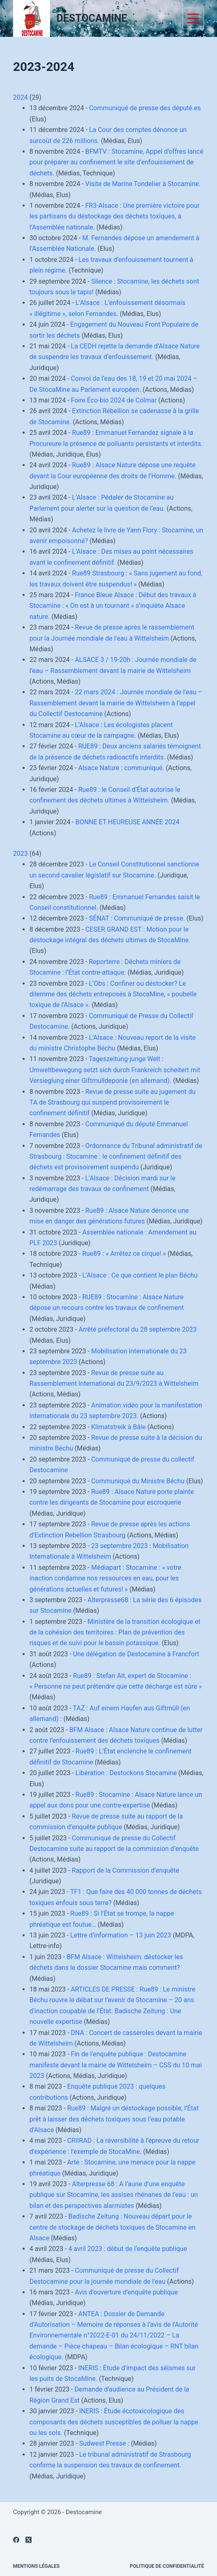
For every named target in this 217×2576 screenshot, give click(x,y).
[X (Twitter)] (28, 2540)
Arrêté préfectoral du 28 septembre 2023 (137, 1329)
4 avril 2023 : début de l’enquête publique (128, 2249)
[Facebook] (16, 2540)
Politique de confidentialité (167, 2566)
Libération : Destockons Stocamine (126, 1773)
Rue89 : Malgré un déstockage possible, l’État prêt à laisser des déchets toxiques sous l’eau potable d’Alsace (114, 2119)
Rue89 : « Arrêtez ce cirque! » (124, 1253)
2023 (20, 853)
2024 (20, 97)
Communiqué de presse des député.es (145, 108)
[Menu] (193, 18)
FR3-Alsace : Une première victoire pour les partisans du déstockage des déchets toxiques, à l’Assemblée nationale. (115, 216)
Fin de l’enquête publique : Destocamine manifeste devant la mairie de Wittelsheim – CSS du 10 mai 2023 (116, 2065)
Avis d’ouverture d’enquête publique (126, 2292)
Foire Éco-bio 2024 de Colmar (114, 400)
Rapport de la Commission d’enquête (125, 1870)
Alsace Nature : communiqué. (121, 768)
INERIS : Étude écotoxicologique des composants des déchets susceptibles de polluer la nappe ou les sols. (114, 2422)
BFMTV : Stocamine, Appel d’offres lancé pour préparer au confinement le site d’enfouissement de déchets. (116, 162)
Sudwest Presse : (104, 2443)
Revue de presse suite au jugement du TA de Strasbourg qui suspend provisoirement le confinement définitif (113, 1102)
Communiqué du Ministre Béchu (138, 1481)
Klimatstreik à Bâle (118, 1427)
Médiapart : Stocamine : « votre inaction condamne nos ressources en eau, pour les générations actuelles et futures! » (105, 1578)
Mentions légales (36, 2566)
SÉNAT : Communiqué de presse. (137, 918)
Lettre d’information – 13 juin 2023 (120, 1935)
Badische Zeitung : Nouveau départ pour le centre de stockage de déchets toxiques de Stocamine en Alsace (113, 2227)
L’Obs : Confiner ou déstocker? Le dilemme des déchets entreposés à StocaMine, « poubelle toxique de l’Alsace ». (113, 994)
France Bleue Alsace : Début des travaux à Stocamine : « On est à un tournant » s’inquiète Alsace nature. (113, 606)
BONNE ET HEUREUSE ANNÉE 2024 (127, 822)
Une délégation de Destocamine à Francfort (136, 1654)
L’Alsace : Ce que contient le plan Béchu (139, 1275)
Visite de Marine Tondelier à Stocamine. (143, 184)
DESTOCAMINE (92, 18)
